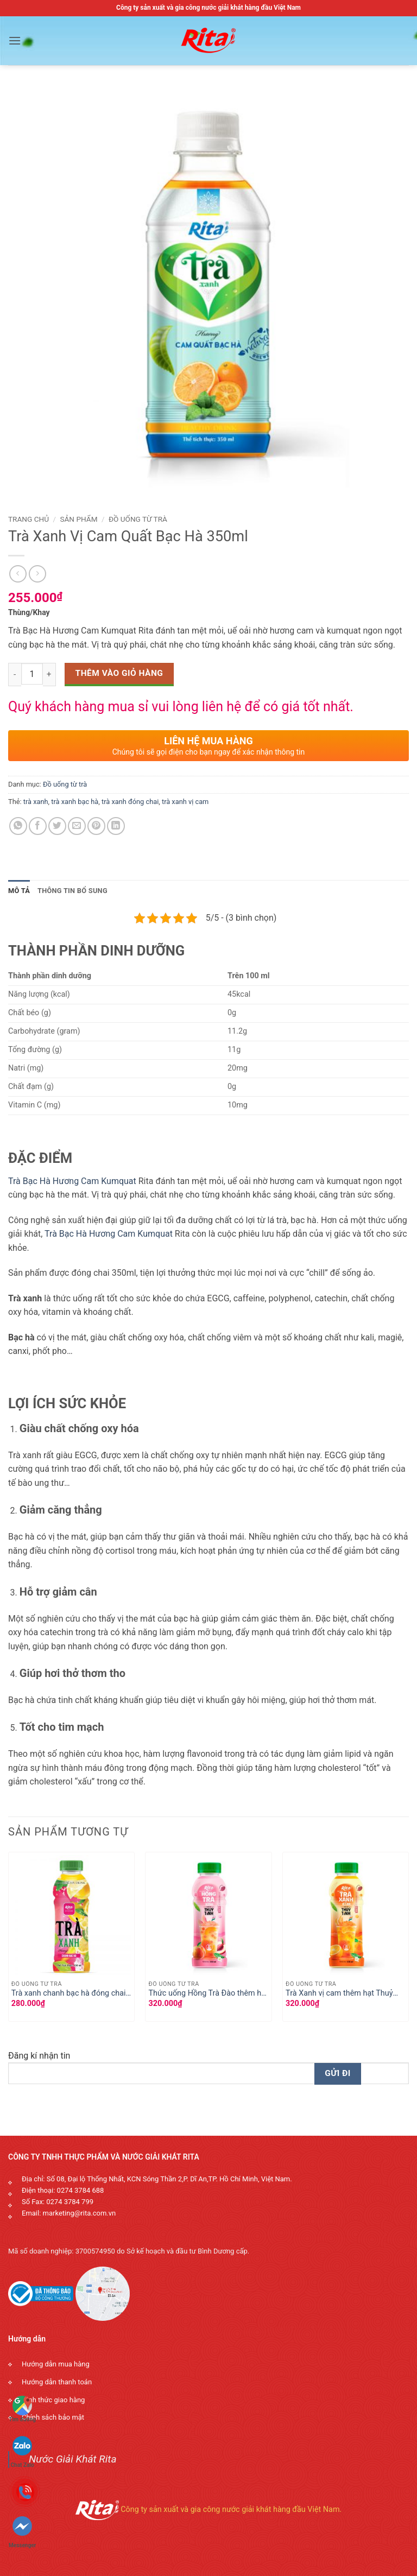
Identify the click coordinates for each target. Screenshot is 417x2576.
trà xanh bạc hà (74, 802)
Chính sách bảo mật (53, 2417)
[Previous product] (37, 573)
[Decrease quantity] (14, 674)
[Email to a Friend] (77, 826)
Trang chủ (28, 519)
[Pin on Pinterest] (96, 826)
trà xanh (35, 802)
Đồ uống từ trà (138, 519)
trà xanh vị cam (185, 802)
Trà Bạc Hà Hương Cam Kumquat (72, 1181)
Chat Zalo (22, 2447)
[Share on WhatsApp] (18, 826)
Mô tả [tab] (19, 891)
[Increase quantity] (49, 674)
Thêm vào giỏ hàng (119, 673)
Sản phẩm (78, 519)
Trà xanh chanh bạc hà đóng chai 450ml (68, 1994)
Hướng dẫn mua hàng (56, 2364)
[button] (14, 40)
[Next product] (17, 573)
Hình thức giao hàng (53, 2400)
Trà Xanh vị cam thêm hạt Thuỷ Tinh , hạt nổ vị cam (339, 1994)
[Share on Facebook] (38, 826)
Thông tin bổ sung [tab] (72, 891)
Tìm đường (22, 2409)
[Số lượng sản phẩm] (32, 674)
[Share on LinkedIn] (116, 826)
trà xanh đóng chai (130, 802)
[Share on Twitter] (57, 826)
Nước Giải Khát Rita (73, 2459)
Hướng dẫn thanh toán (57, 2382)
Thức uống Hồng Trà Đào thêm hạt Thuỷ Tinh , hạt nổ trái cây (208, 1994)
